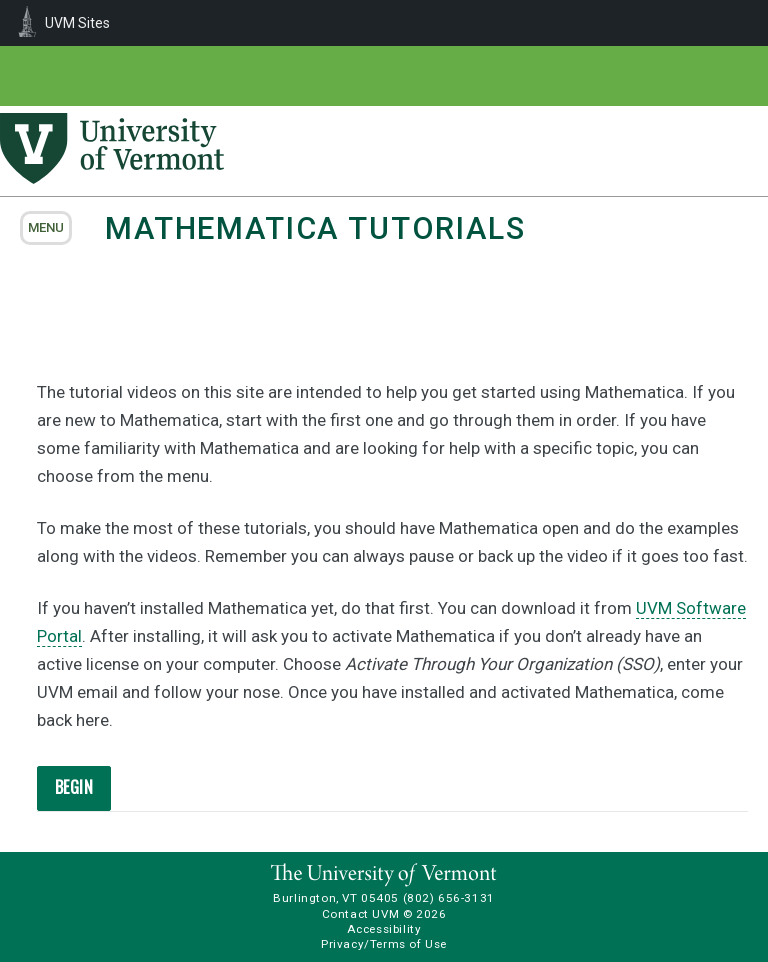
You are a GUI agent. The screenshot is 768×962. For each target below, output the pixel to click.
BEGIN (74, 787)
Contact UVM (360, 914)
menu (46, 227)
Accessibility (384, 929)
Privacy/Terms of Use (384, 944)
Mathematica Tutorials (315, 228)
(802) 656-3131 (449, 898)
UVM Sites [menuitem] (77, 23)
